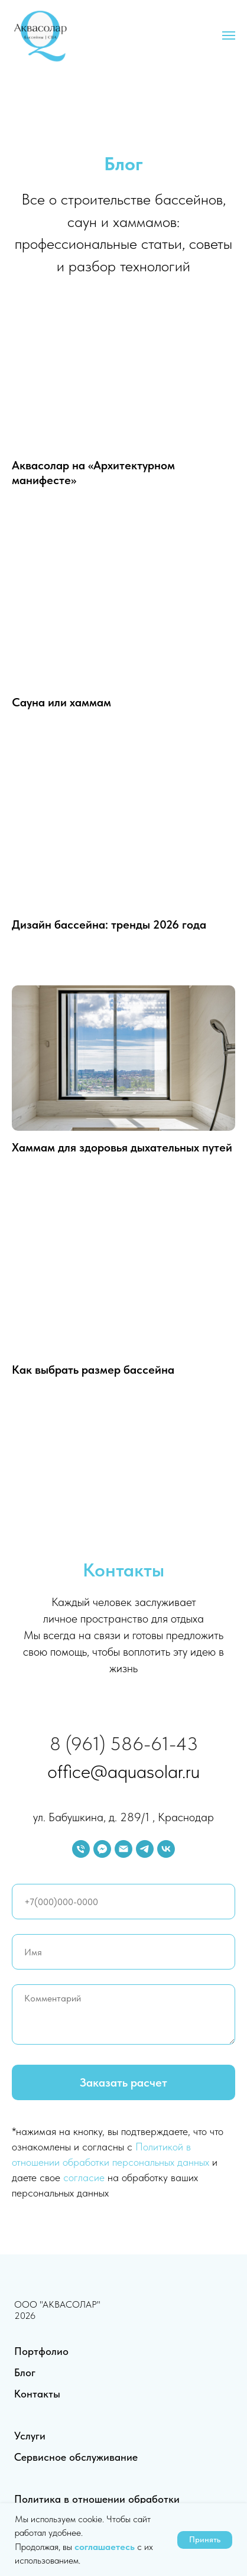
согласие (84, 2177)
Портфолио (41, 2351)
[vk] (166, 1849)
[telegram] (145, 1849)
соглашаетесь (105, 2546)
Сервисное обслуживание (76, 2457)
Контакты (37, 2393)
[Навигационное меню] (228, 35)
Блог (24, 2372)
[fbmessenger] (102, 1849)
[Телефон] (81, 1849)
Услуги (30, 2435)
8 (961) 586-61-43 (124, 1744)
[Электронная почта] (123, 1849)
